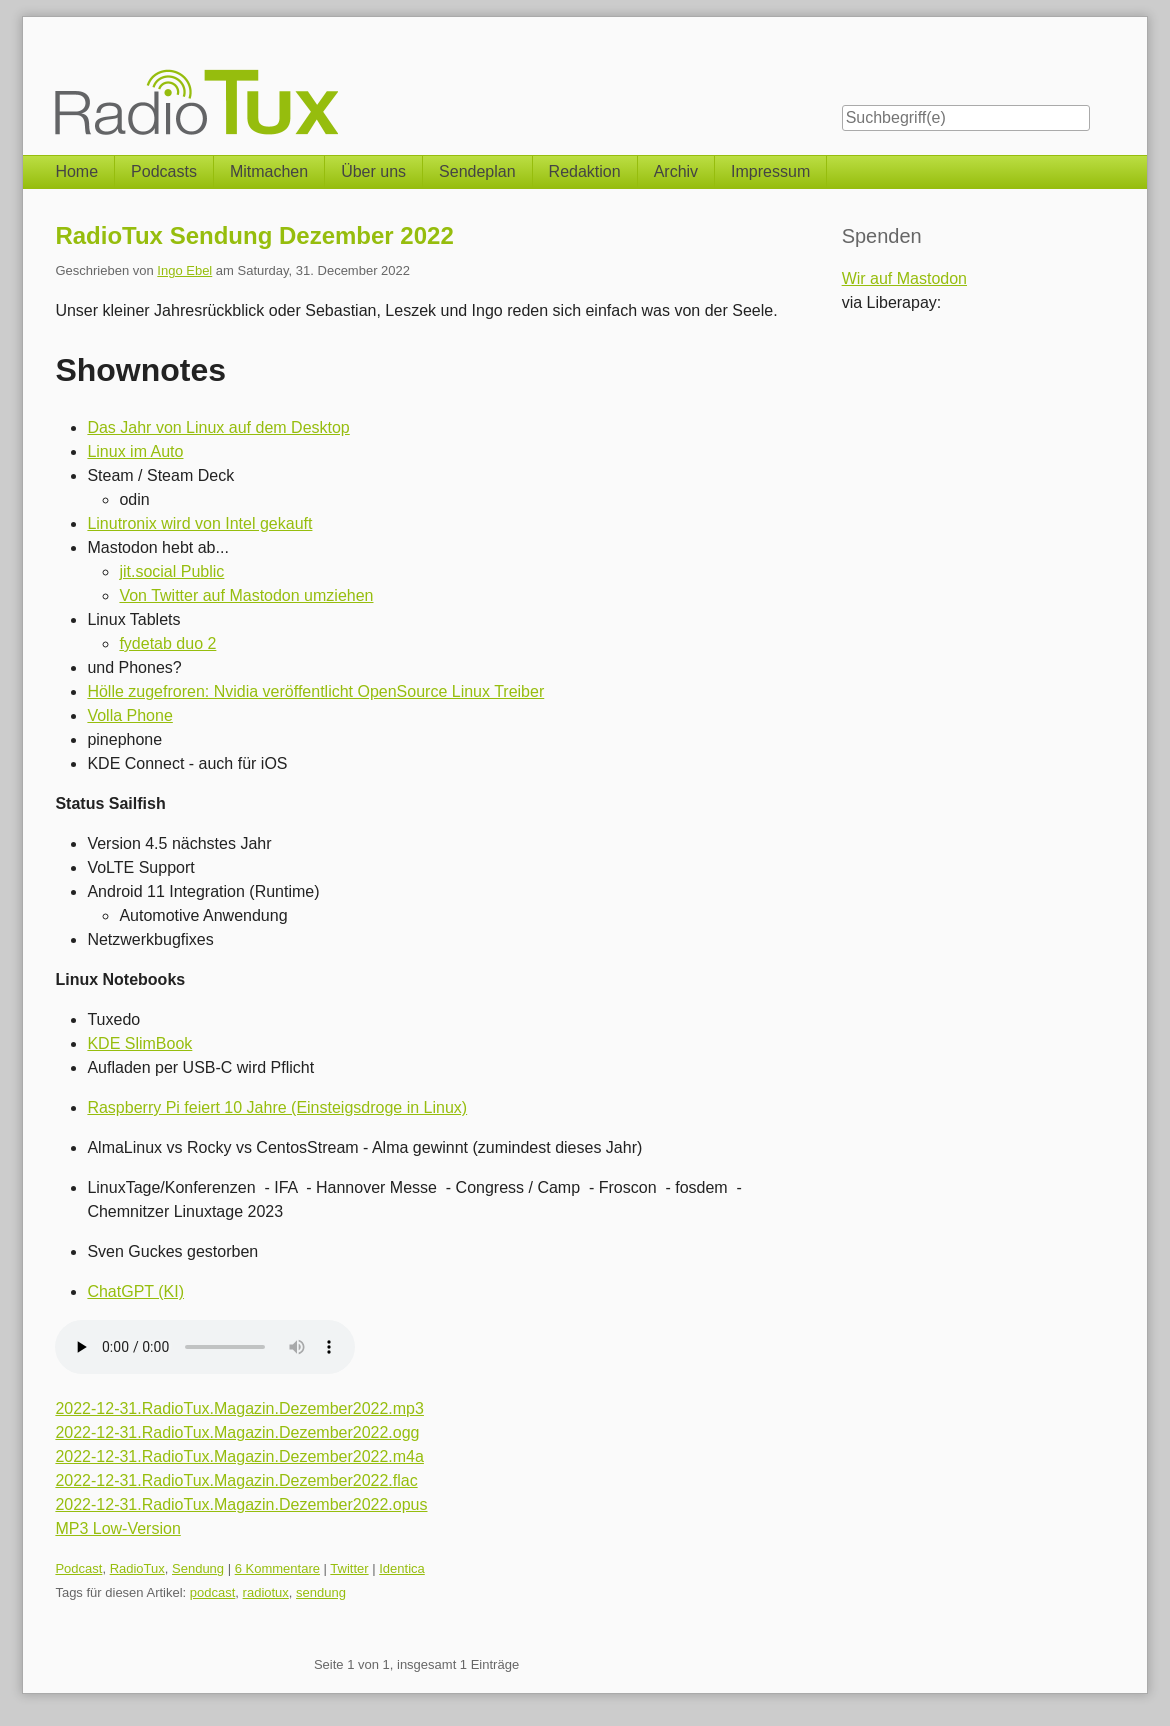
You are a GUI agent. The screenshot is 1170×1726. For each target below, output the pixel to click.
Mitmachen (269, 171)
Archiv (676, 171)
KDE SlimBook (139, 1043)
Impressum (770, 171)
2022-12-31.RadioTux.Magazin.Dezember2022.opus (241, 1504)
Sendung (198, 1568)
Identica (402, 1568)
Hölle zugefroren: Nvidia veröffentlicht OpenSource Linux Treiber (315, 691)
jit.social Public (171, 571)
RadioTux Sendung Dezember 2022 (254, 235)
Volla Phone (129, 715)
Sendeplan (477, 171)
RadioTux (137, 1568)
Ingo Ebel (184, 270)
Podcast (78, 1568)
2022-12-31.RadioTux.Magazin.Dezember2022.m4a (239, 1456)
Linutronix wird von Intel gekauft (199, 523)
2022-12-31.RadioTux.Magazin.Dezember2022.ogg (237, 1432)
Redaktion (585, 171)
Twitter (349, 1568)
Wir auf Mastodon (904, 278)
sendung (321, 1592)
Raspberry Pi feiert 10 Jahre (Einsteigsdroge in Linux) (277, 1107)
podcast (213, 1592)
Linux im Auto (135, 451)
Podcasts (164, 171)
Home (76, 171)
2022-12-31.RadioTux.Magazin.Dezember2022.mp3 (239, 1408)
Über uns (373, 171)
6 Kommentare (277, 1568)
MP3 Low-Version (117, 1528)
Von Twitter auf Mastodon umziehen (246, 595)
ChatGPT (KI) (135, 1291)
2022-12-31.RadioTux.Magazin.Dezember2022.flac (236, 1480)
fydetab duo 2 (167, 643)
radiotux (266, 1592)
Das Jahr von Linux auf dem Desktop (218, 427)
